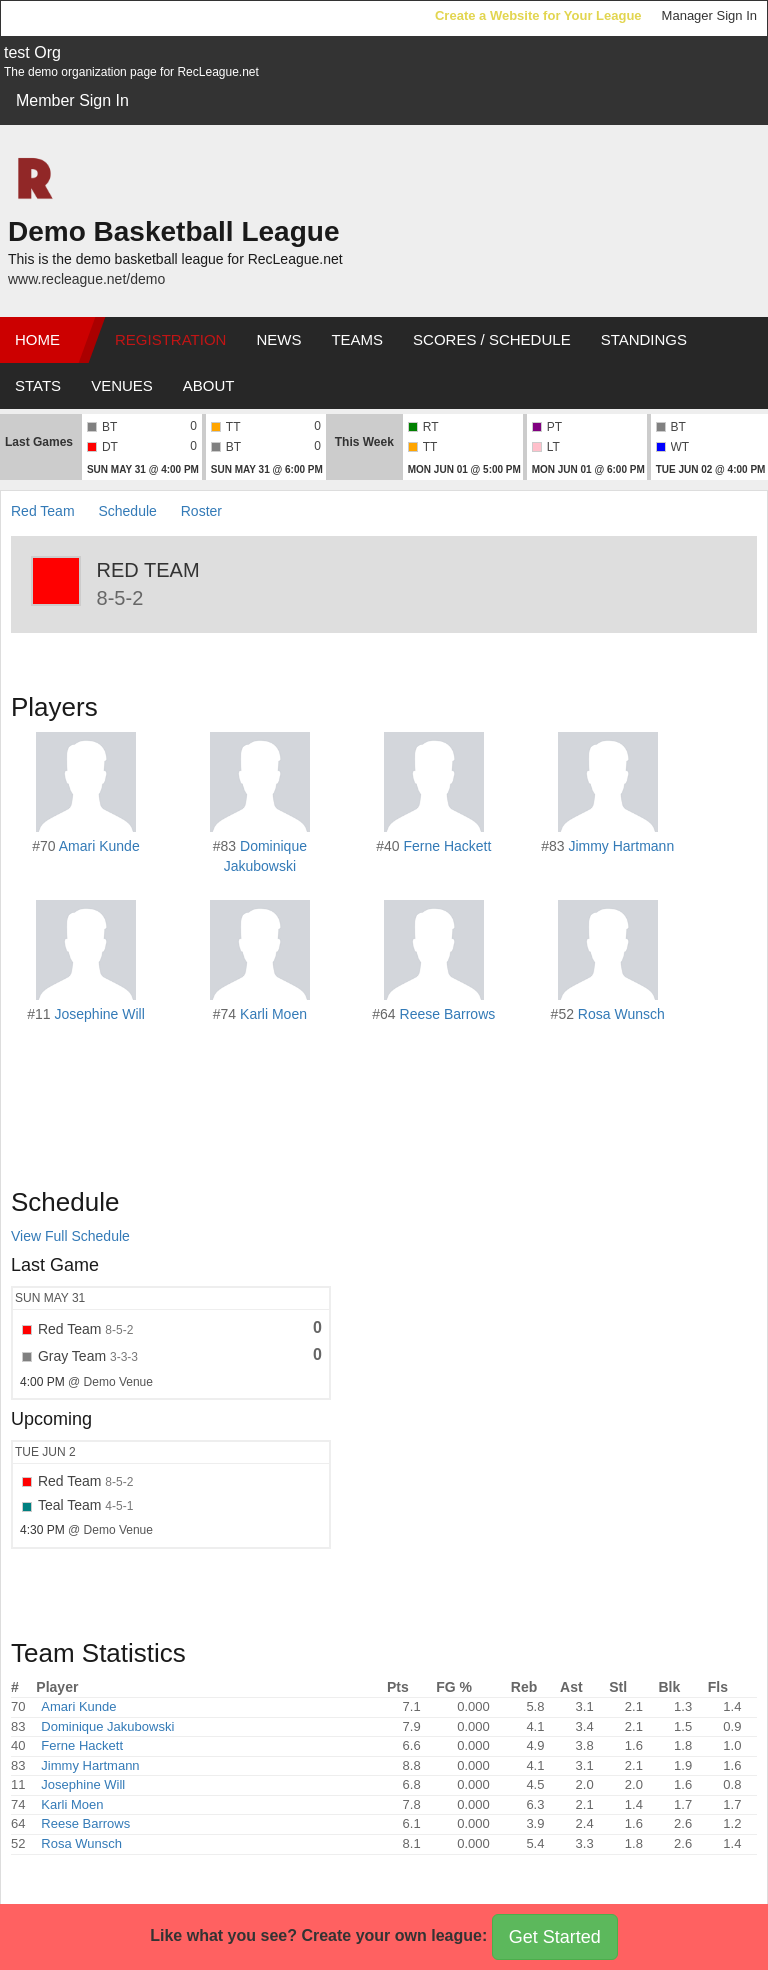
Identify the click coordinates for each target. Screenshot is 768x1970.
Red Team (43, 511)
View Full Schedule (70, 1236)
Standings (644, 339)
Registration (170, 339)
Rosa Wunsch (621, 1014)
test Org (32, 52)
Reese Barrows (448, 1014)
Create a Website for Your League (538, 15)
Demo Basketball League (173, 231)
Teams (357, 339)
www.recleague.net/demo (86, 279)
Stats (38, 385)
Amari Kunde (99, 846)
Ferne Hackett (447, 846)
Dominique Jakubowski (107, 1726)
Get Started (555, 1937)
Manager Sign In (709, 15)
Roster (201, 511)
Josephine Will (99, 1014)
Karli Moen (273, 1014)
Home (37, 339)
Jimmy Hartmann (621, 846)
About (209, 385)
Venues (122, 385)
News (278, 339)
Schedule (127, 511)
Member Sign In (72, 100)
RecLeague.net (61, 17)
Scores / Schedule (492, 339)
